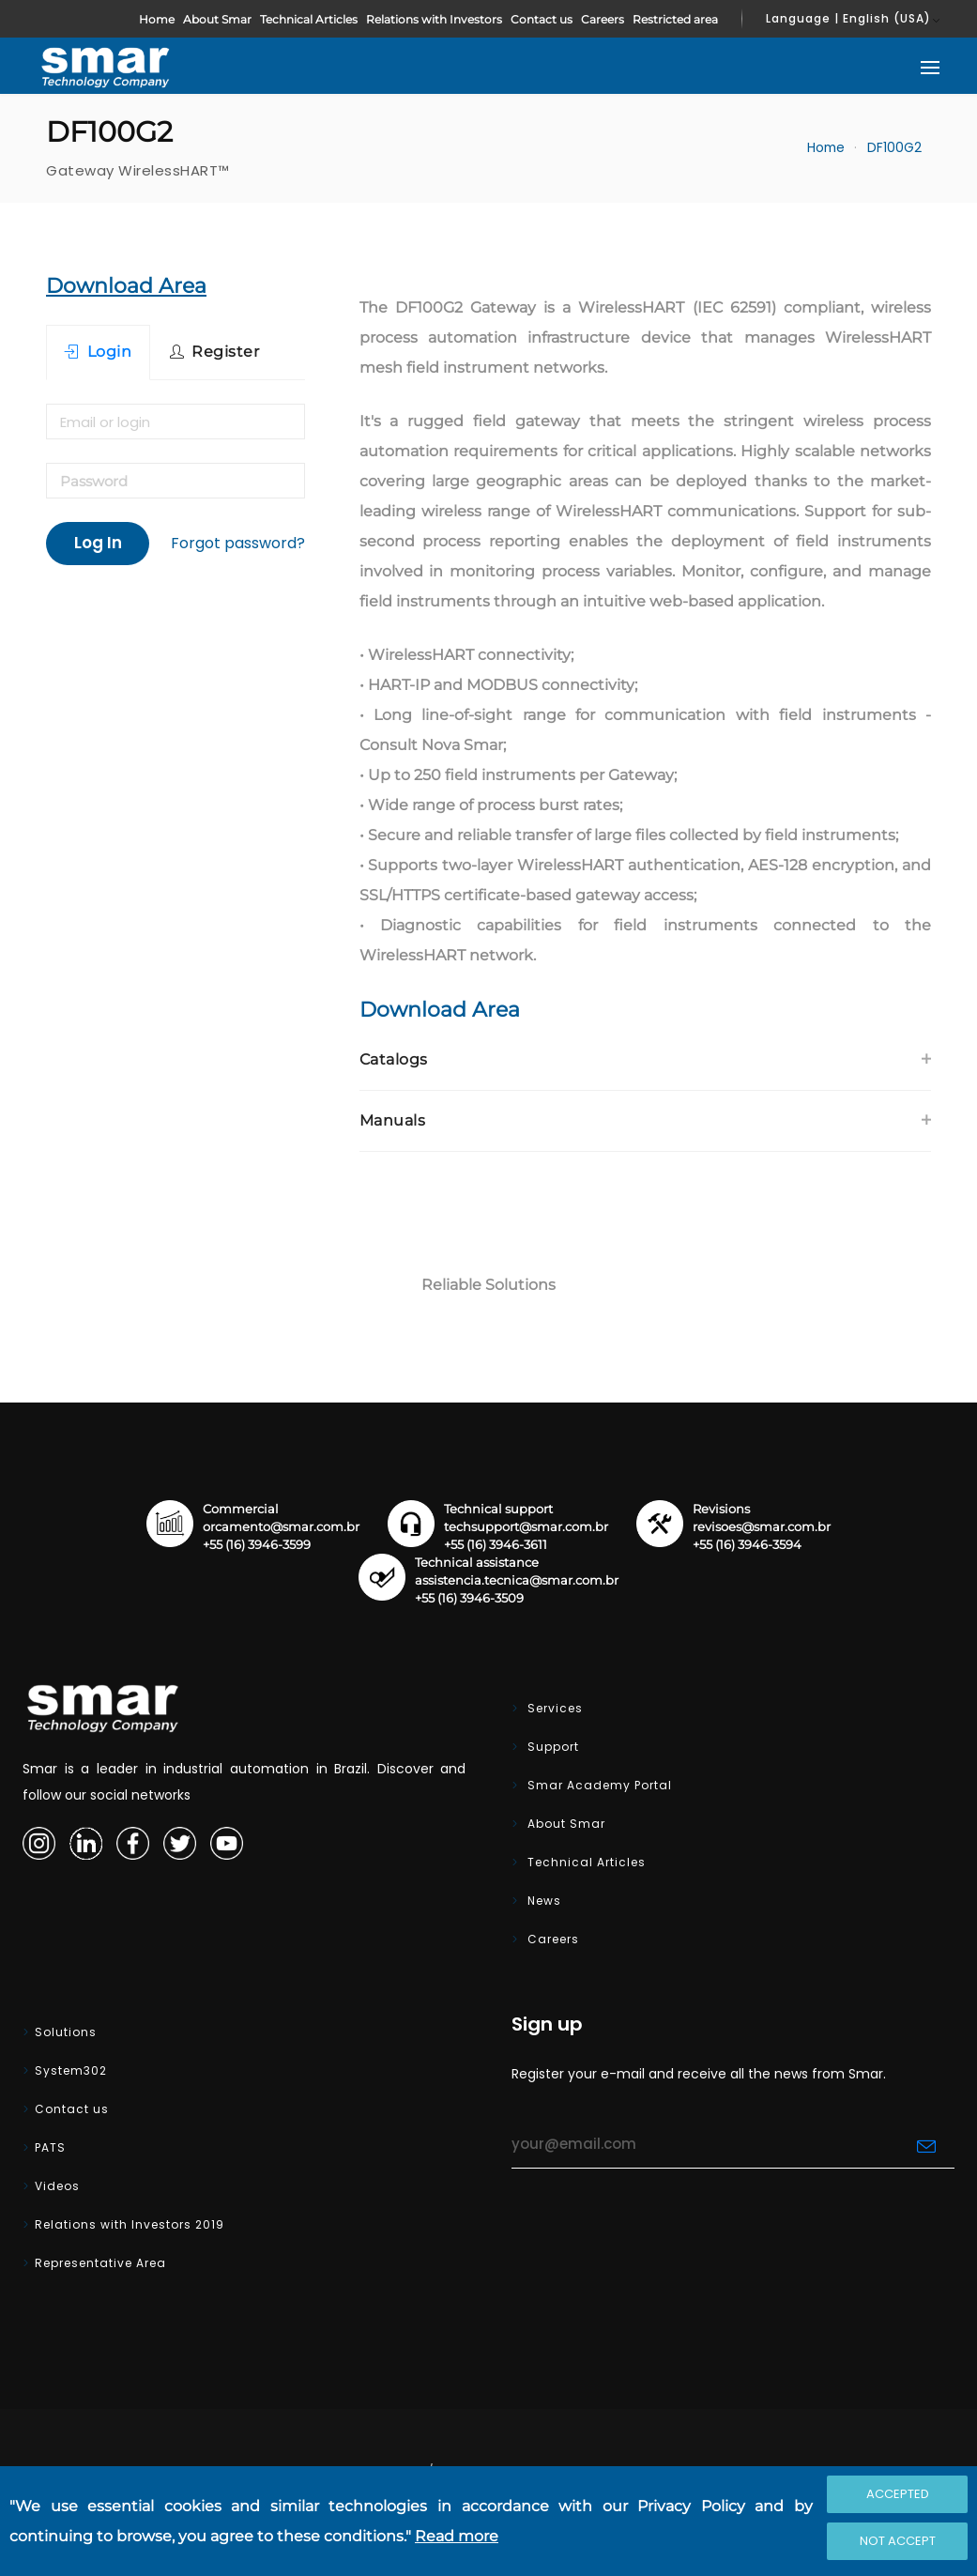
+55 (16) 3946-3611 (495, 1545)
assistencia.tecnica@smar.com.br (516, 1580)
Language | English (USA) (848, 18)
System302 (71, 2070)
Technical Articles (309, 19)
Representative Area (100, 2263)
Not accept (898, 2541)
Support (551, 1747)
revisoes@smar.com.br (762, 1527)
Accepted (897, 2494)
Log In (98, 542)
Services (553, 1708)
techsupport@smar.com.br (526, 1527)
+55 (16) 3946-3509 (469, 1598)
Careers (602, 19)
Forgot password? (238, 543)
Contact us (541, 19)
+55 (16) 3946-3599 (257, 1545)
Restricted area (675, 19)
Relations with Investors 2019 (129, 2224)
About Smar (217, 19)
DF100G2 (894, 148)
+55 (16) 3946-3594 (747, 1545)
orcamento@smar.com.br (281, 1527)
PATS (50, 2147)
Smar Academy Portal (598, 1785)
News (542, 1901)
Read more (456, 2536)
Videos (57, 2186)
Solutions (66, 2032)
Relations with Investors (434, 19)
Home (157, 19)
